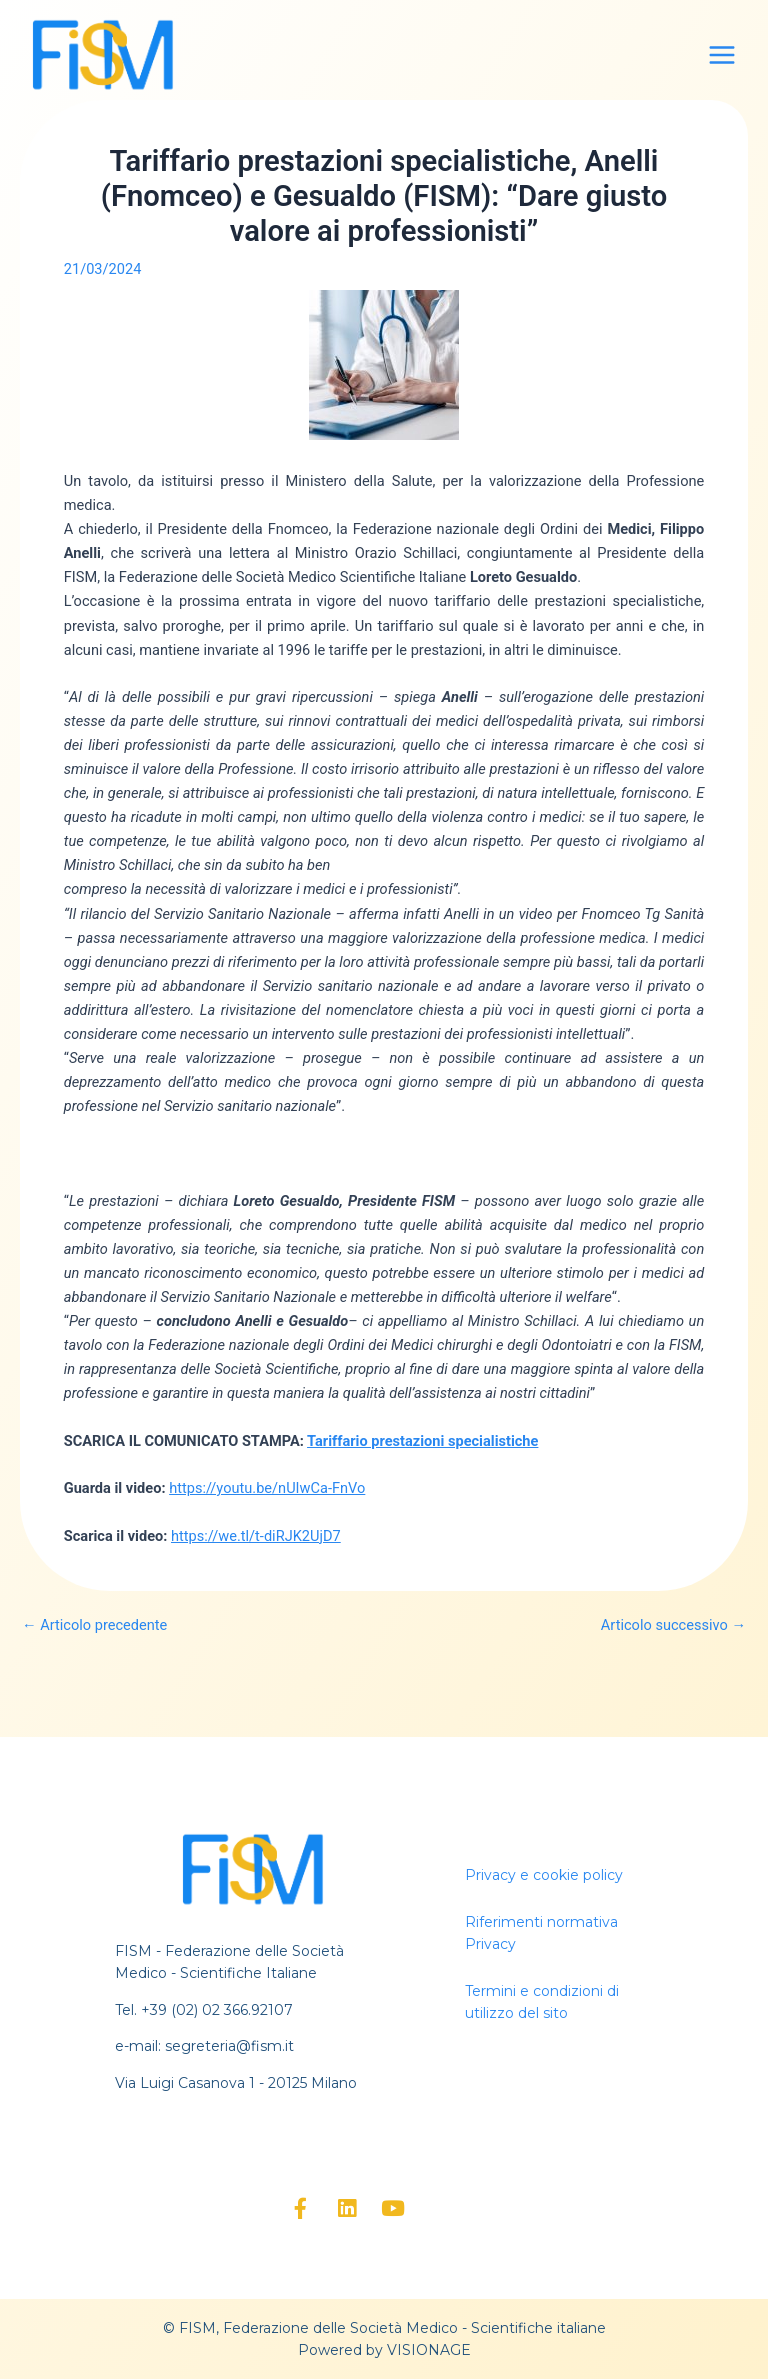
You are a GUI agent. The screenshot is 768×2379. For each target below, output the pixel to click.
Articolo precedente (94, 1625)
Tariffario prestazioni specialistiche (422, 1441)
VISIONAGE (429, 2350)
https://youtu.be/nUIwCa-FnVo (267, 1488)
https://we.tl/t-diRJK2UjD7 (256, 1536)
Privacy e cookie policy (544, 1875)
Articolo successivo (673, 1625)
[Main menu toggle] (722, 55)
